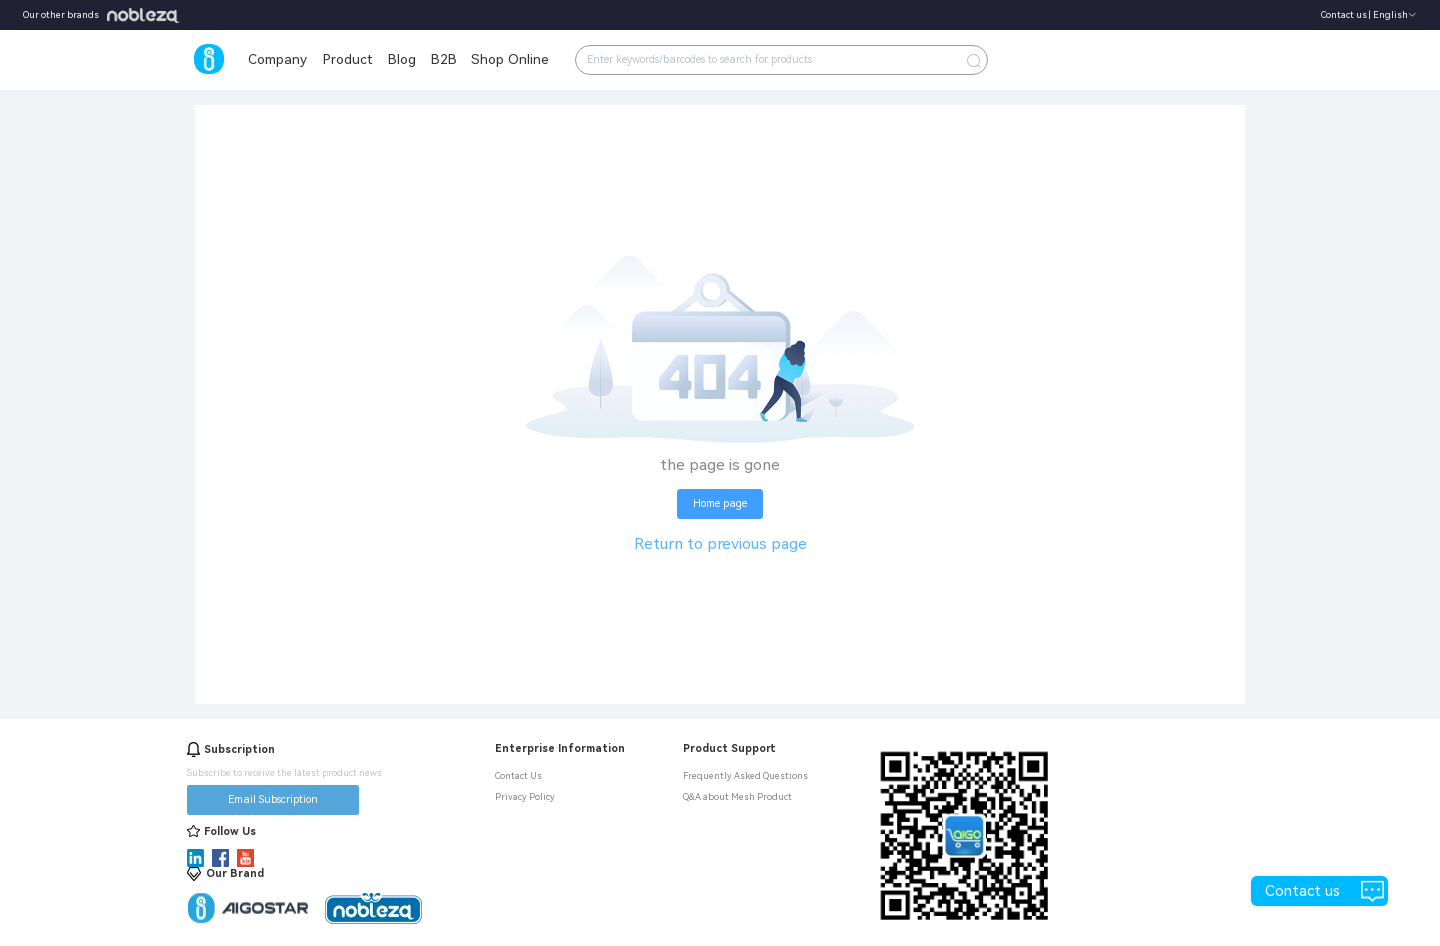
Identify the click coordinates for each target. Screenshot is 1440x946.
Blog (402, 59)
